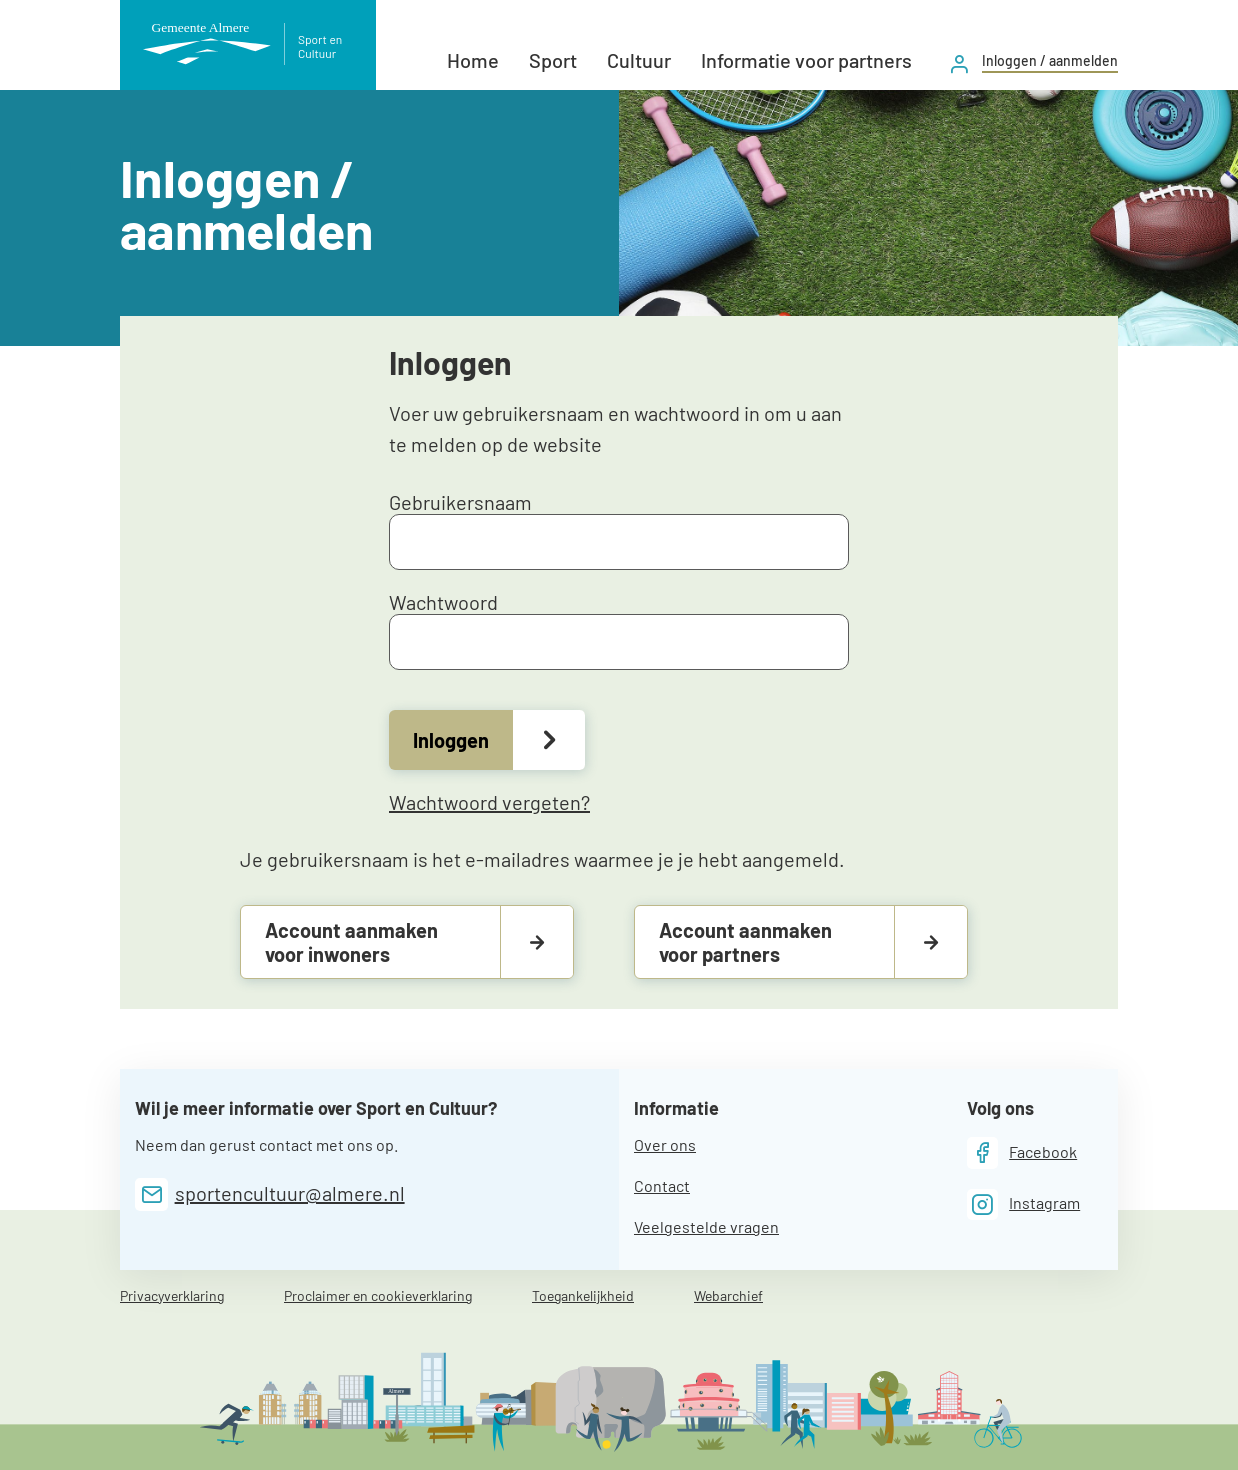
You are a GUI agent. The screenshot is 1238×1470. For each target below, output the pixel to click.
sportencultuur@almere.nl (290, 1193)
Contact (662, 1185)
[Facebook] (1022, 1152)
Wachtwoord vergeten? (489, 802)
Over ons (665, 1144)
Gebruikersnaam (619, 530)
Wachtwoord (619, 630)
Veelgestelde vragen (706, 1226)
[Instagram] (1024, 1204)
